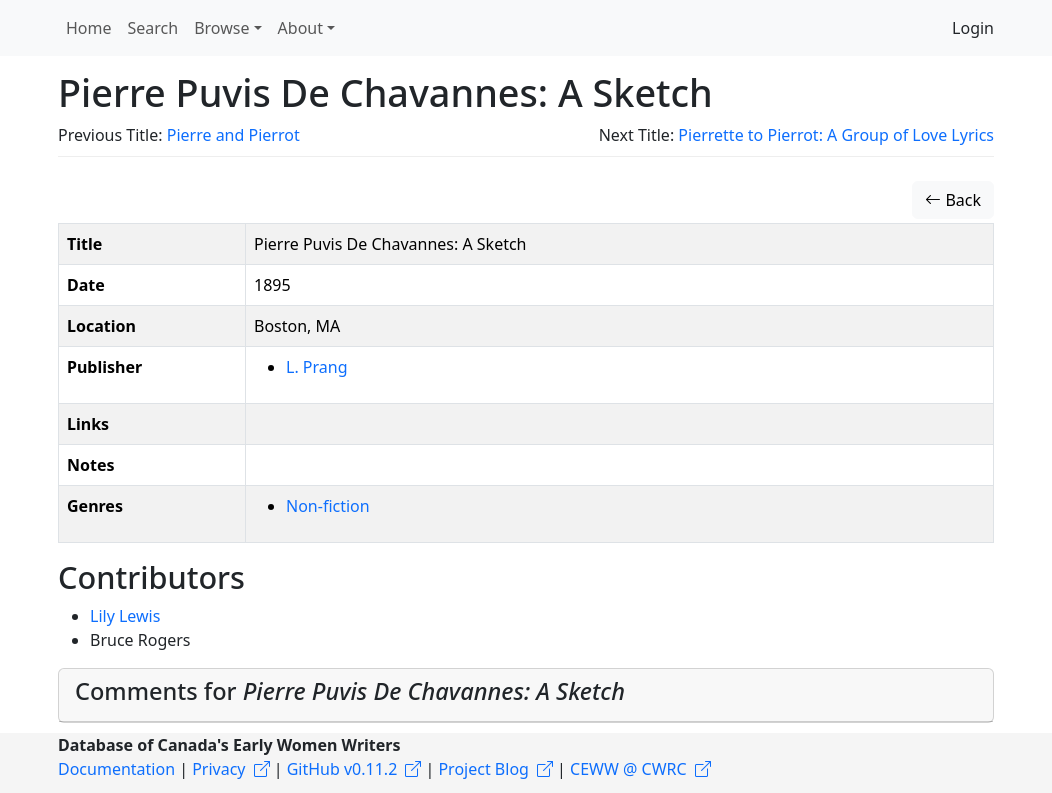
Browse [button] (221, 28)
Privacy (218, 769)
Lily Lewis (125, 616)
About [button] (300, 28)
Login (973, 28)
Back (953, 200)
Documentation (116, 769)
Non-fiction (328, 506)
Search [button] (153, 28)
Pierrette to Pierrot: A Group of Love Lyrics (836, 135)
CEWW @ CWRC (628, 769)
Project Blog (483, 769)
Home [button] (89, 28)
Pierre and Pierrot (233, 135)
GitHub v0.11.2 (342, 769)
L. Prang (317, 367)
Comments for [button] (350, 691)
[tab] (526, 695)
